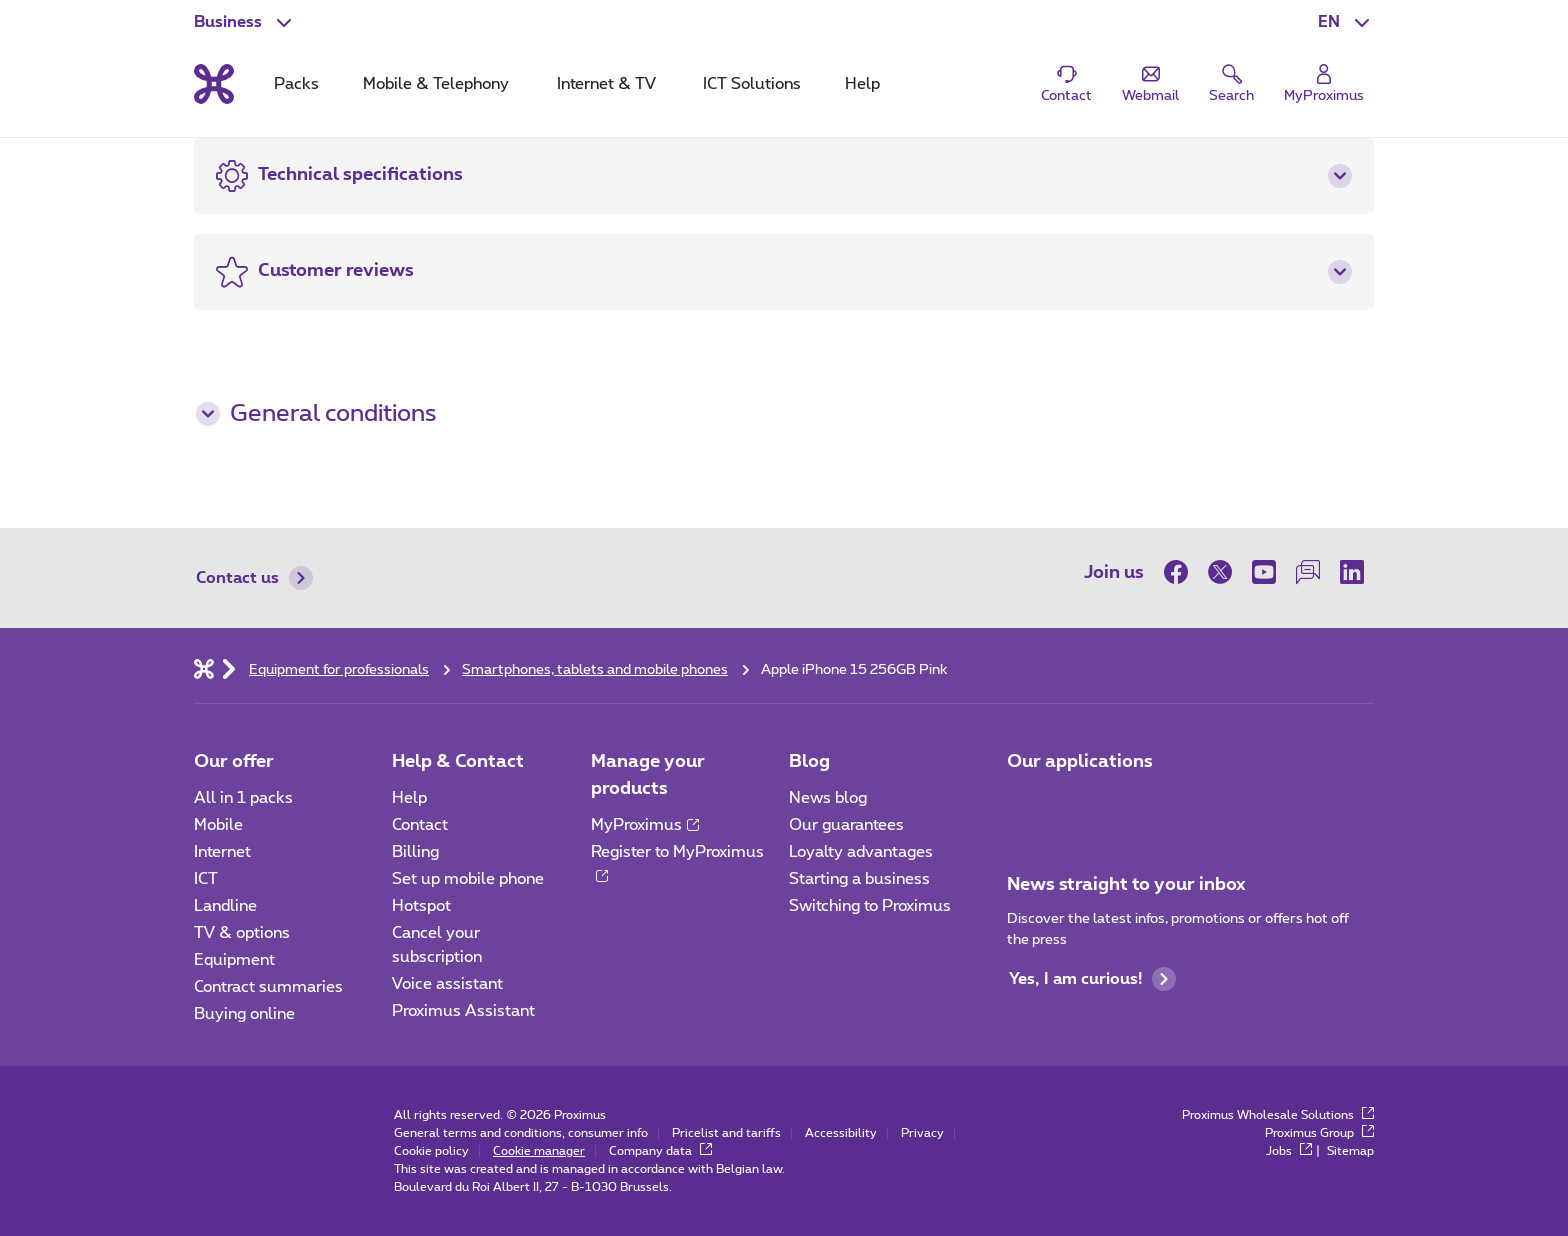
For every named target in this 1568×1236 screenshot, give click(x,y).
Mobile (218, 825)
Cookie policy (431, 1151)
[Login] (1324, 84)
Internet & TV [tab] (606, 84)
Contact (420, 825)
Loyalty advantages (861, 852)
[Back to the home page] (214, 84)
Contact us (254, 578)
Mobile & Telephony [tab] (436, 84)
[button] (1346, 22)
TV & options (242, 933)
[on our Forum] (1308, 572)
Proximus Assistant (463, 1011)
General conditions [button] (316, 414)
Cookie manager (539, 1151)
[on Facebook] (1181, 572)
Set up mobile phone (468, 879)
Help (409, 798)
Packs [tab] (296, 84)
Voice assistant (447, 984)
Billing (415, 852)
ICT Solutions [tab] (752, 84)
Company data (660, 1151)
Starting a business (859, 879)
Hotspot (421, 906)
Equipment (234, 960)
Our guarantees (846, 825)
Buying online (244, 1014)
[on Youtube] (1264, 572)
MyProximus (645, 825)
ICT (206, 879)
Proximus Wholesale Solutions (1278, 1115)
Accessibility (841, 1133)
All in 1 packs (243, 798)
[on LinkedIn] (1352, 572)
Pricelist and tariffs (726, 1133)
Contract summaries (268, 987)
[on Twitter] (1220, 572)
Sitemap (1350, 1151)
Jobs (1289, 1151)
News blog (828, 798)
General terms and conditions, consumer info (521, 1133)
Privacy (922, 1133)
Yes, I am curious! (1092, 979)
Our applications (1080, 762)
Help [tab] (862, 84)
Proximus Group (1319, 1133)
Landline (225, 906)
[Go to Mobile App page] (1025, 804)
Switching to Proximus (870, 906)
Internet (222, 852)
